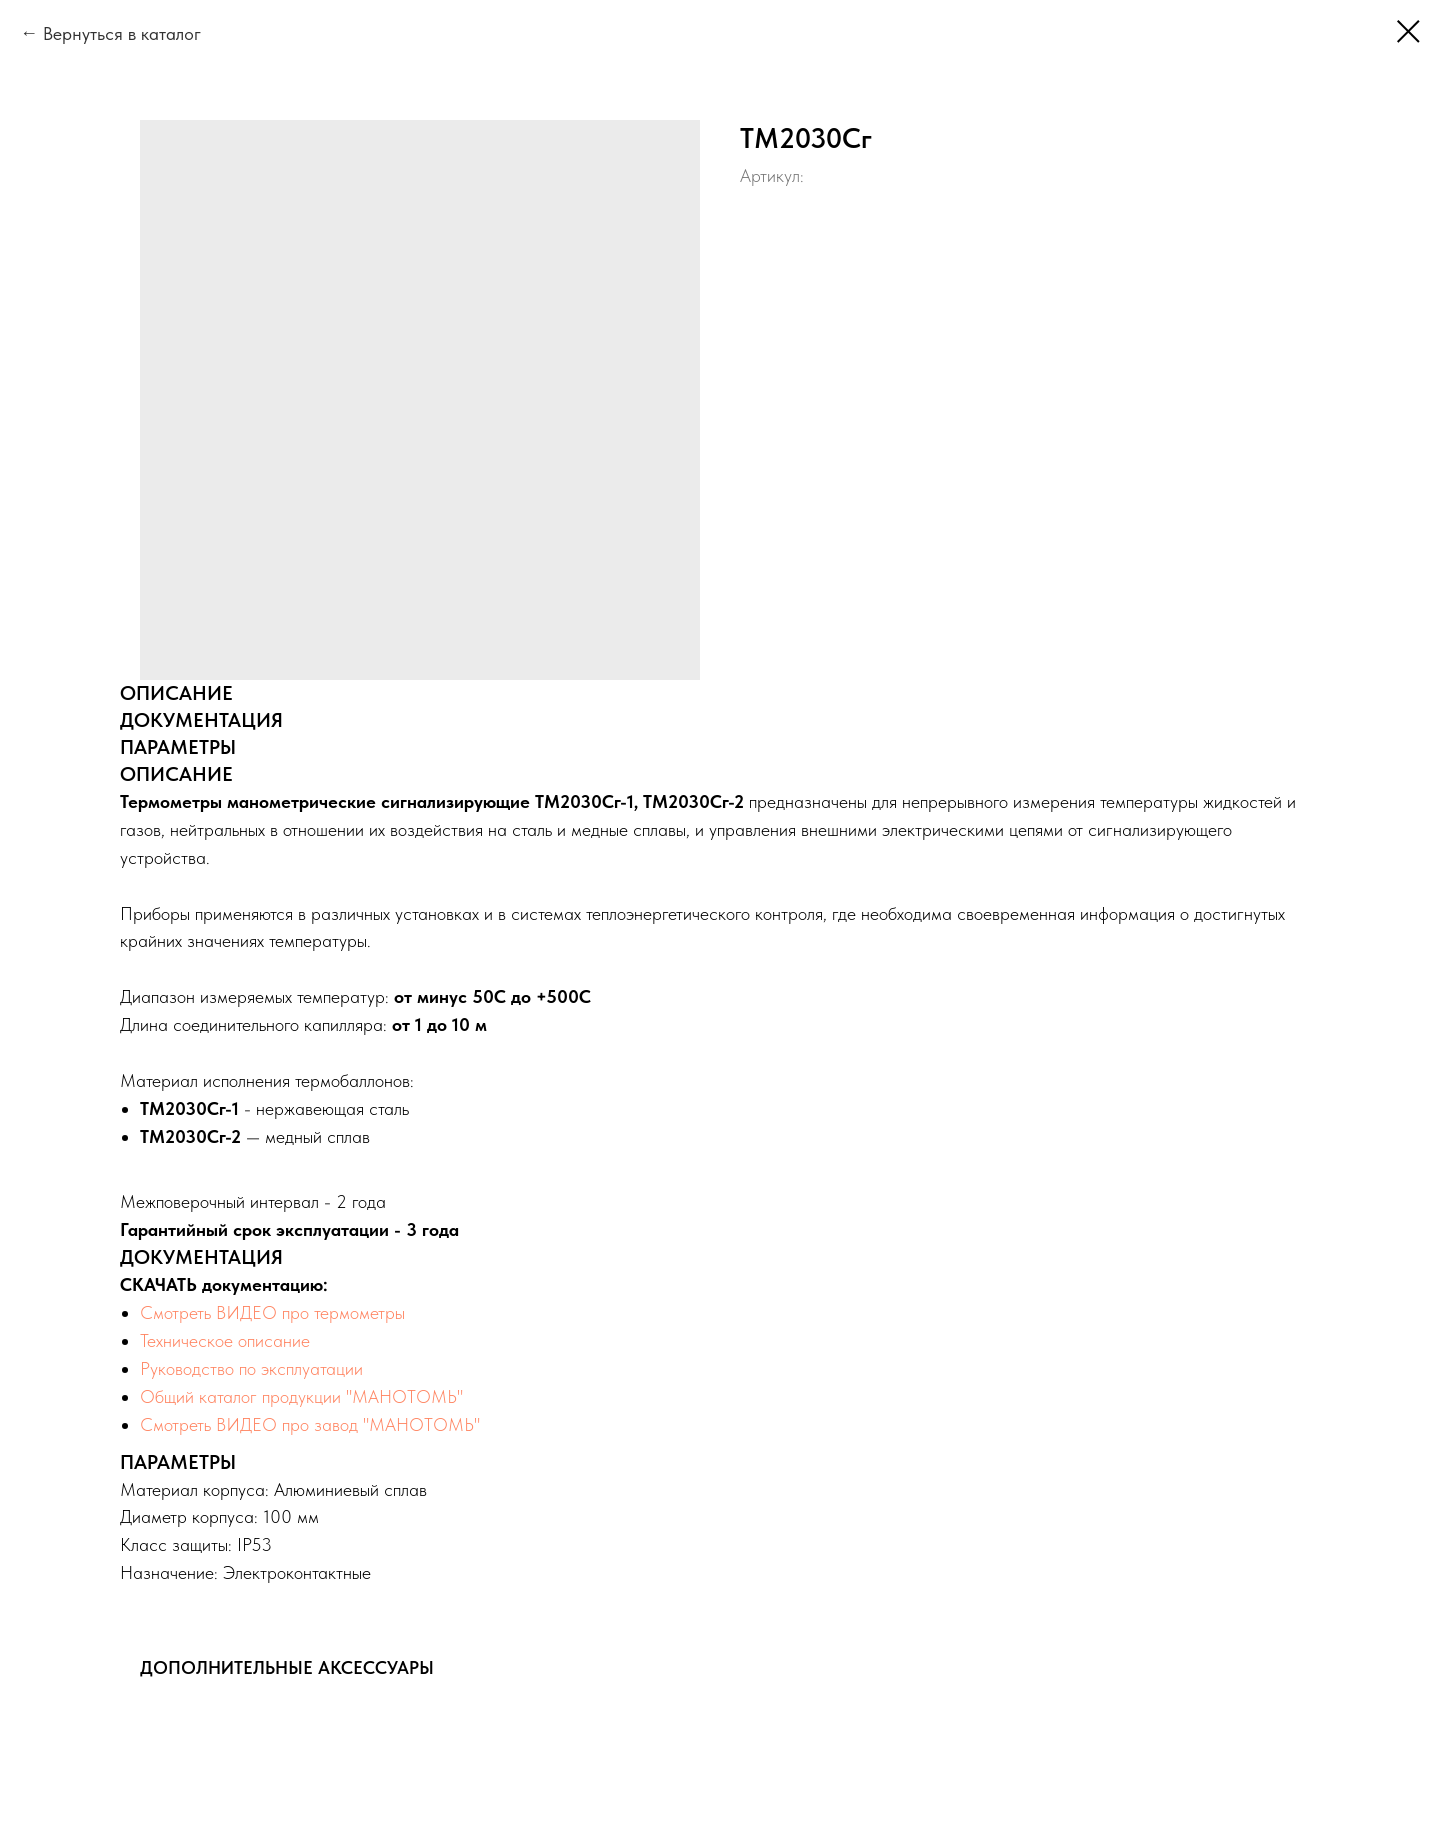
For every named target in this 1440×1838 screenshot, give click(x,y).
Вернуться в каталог (122, 33)
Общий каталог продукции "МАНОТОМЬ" (302, 1396)
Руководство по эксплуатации (251, 1368)
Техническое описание (225, 1340)
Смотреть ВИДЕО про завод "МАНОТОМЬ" (310, 1424)
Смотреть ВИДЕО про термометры (272, 1312)
